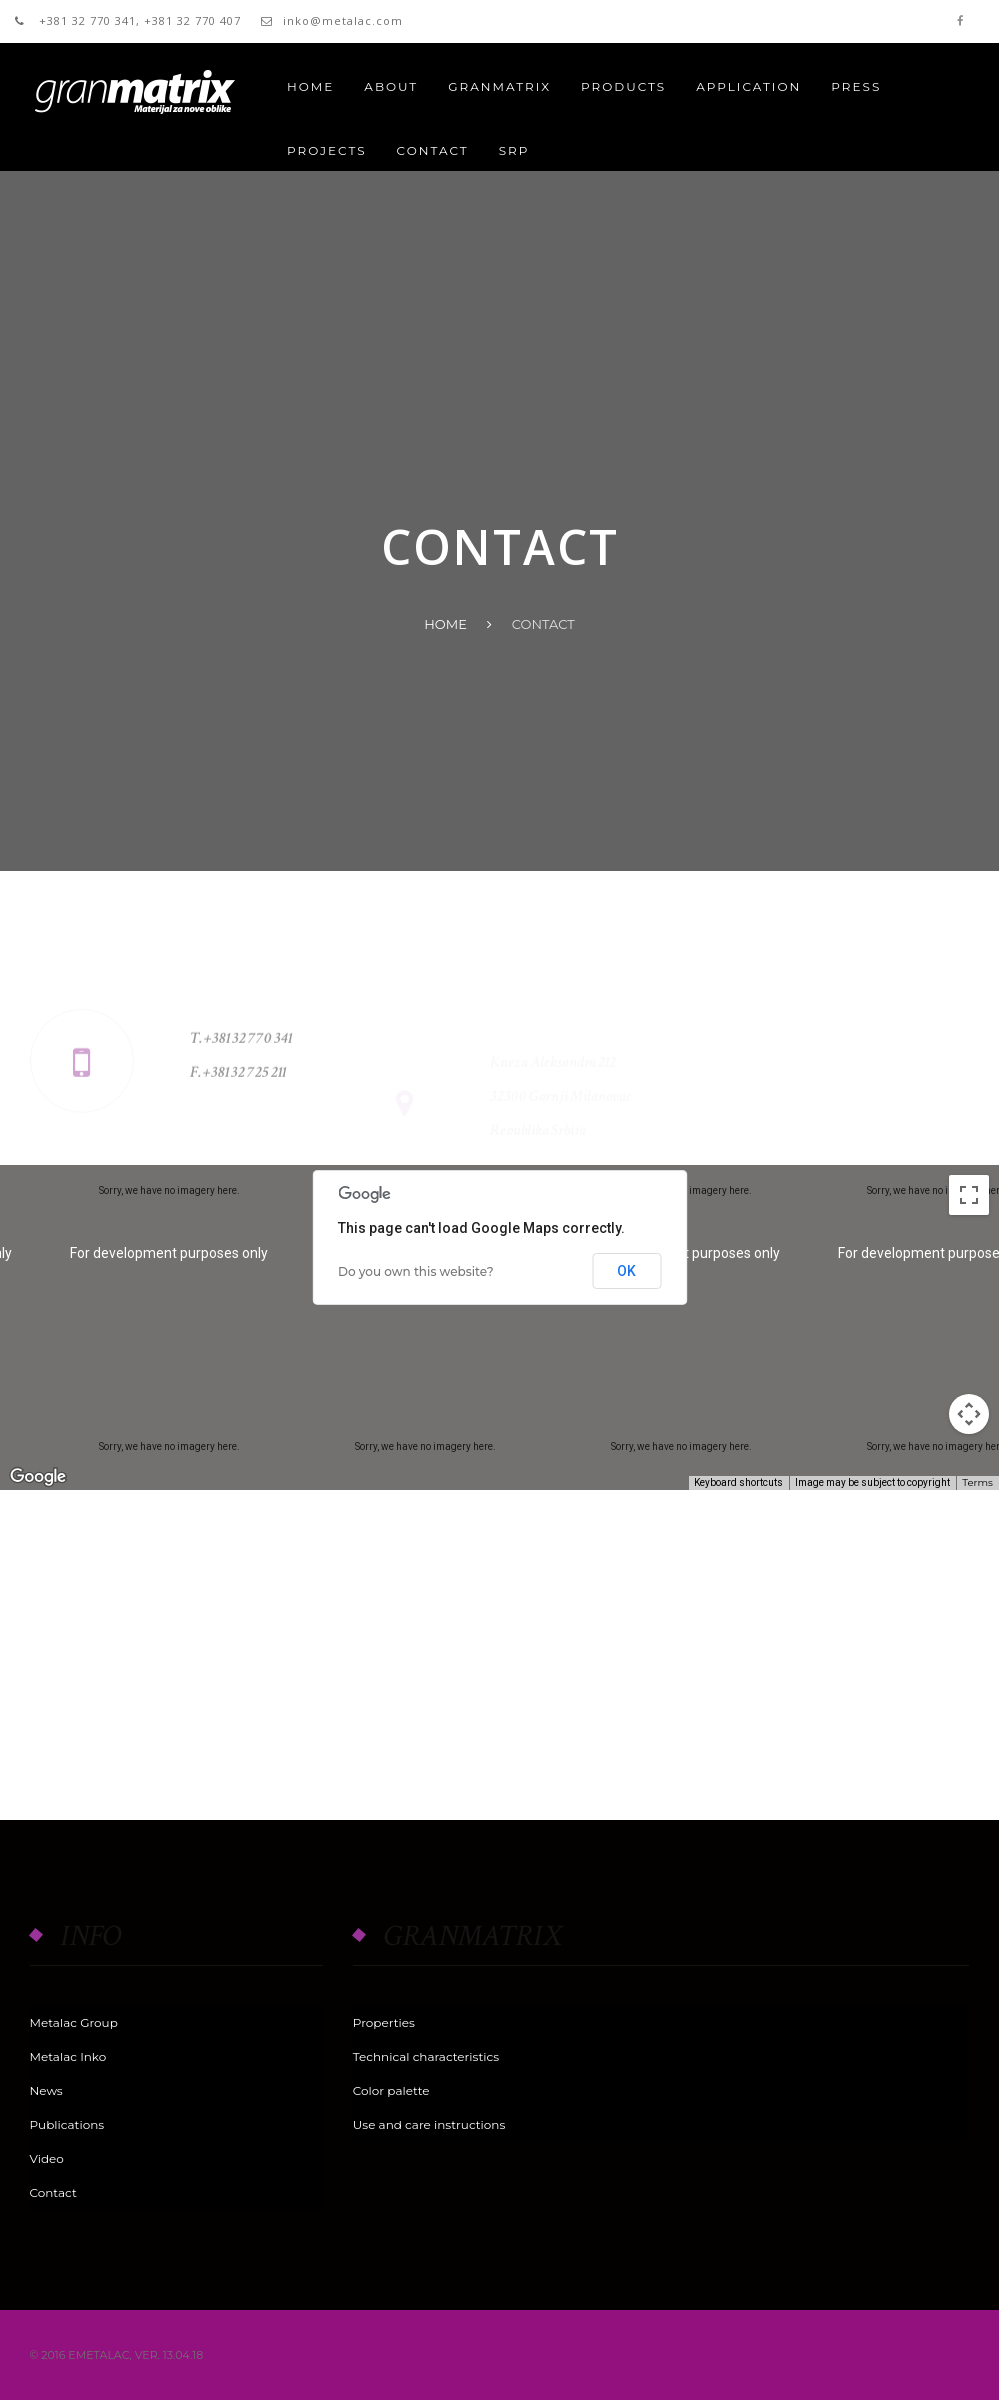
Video (47, 2158)
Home (310, 86)
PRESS (856, 86)
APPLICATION (748, 86)
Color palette (391, 2090)
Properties (384, 2022)
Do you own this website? (416, 1271)
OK (626, 1271)
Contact (53, 2192)
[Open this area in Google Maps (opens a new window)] (38, 1477)
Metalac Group (74, 2022)
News (46, 2090)
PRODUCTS (623, 86)
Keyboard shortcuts (738, 1482)
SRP (514, 150)
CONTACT (433, 150)
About (391, 86)
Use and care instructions (429, 2124)
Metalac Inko (68, 2056)
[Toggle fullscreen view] (969, 1195)
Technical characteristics (426, 2056)
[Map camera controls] (969, 1414)
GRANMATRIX (499, 86)
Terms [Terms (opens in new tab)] (977, 1482)
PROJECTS (327, 150)
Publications (67, 2124)
